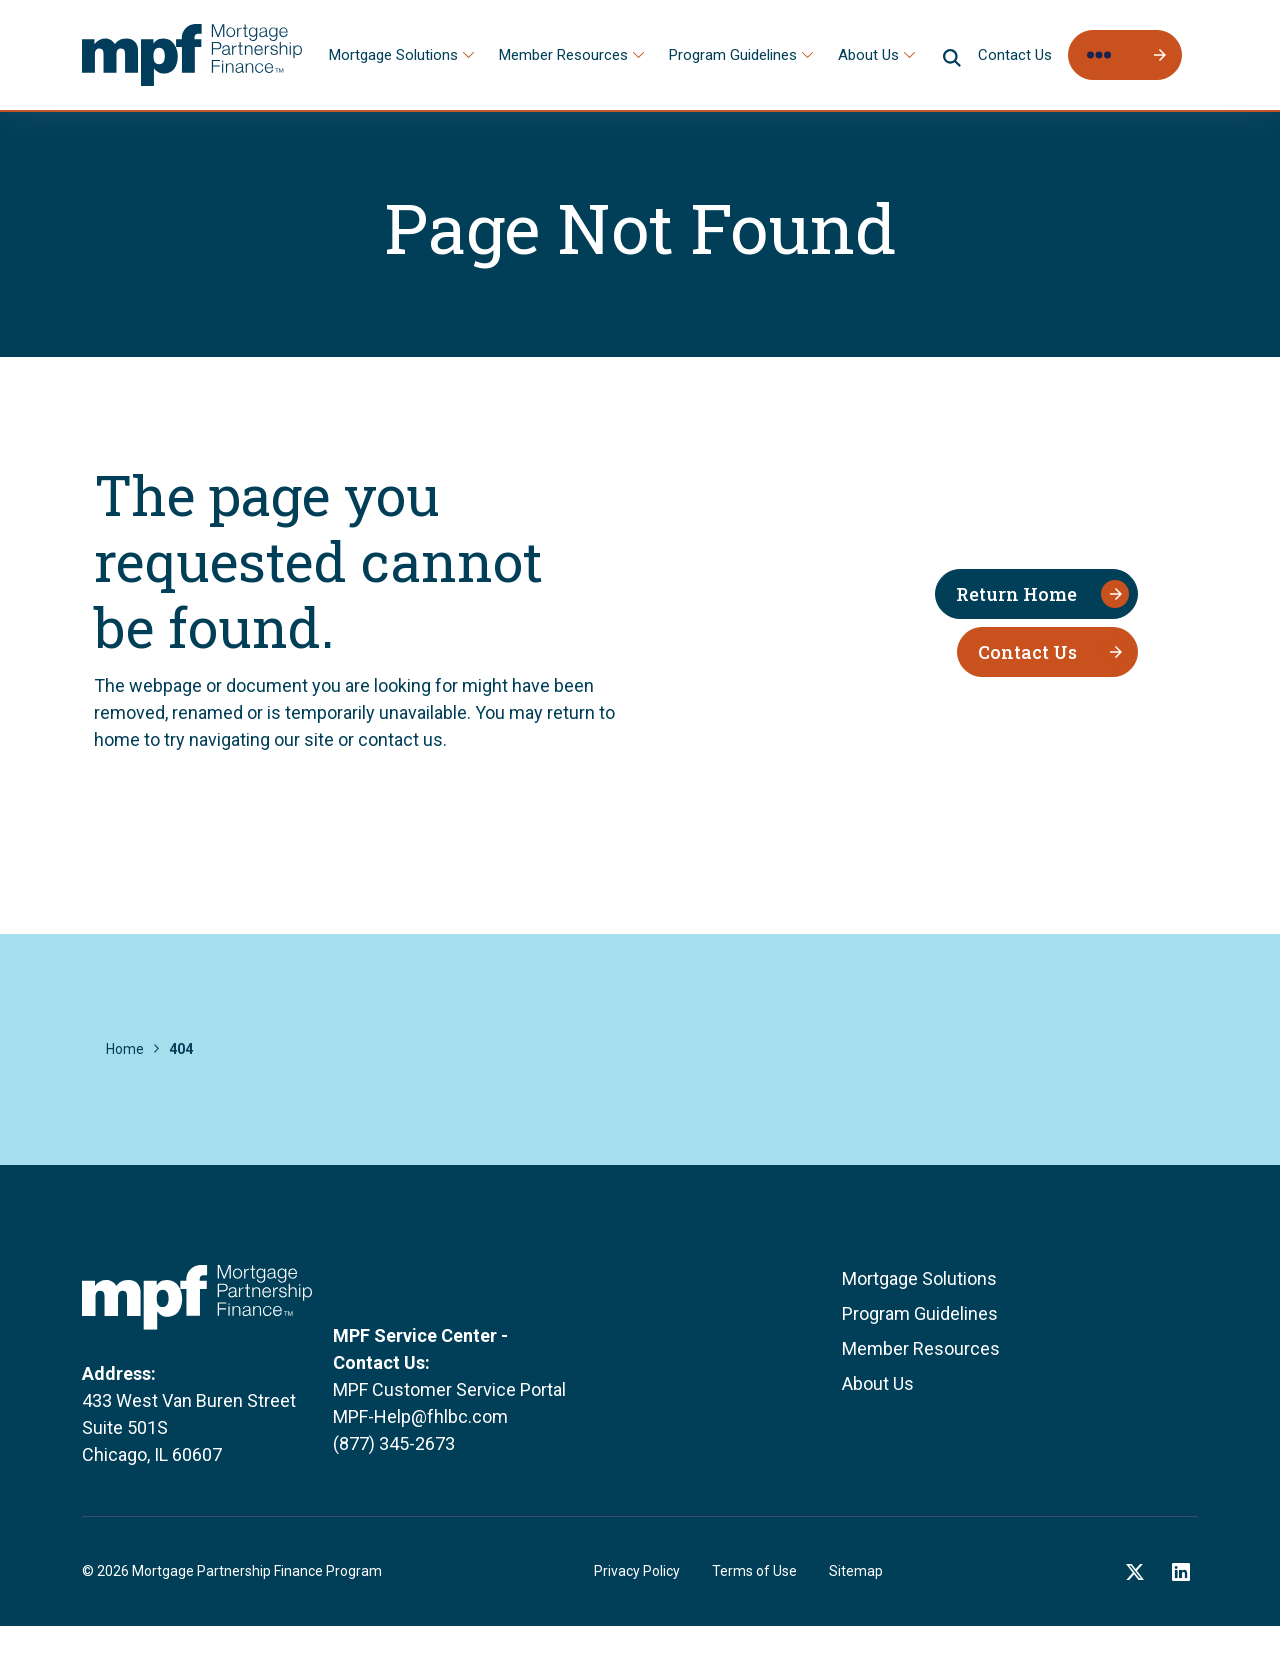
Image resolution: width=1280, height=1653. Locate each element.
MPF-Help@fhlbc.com (420, 1454)
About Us (868, 55)
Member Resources (563, 55)
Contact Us (1015, 55)
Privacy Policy (637, 1598)
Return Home (1016, 594)
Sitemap (856, 1598)
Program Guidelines (733, 55)
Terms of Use (754, 1598)
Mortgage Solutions (393, 55)
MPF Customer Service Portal (449, 1427)
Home (125, 1049)
